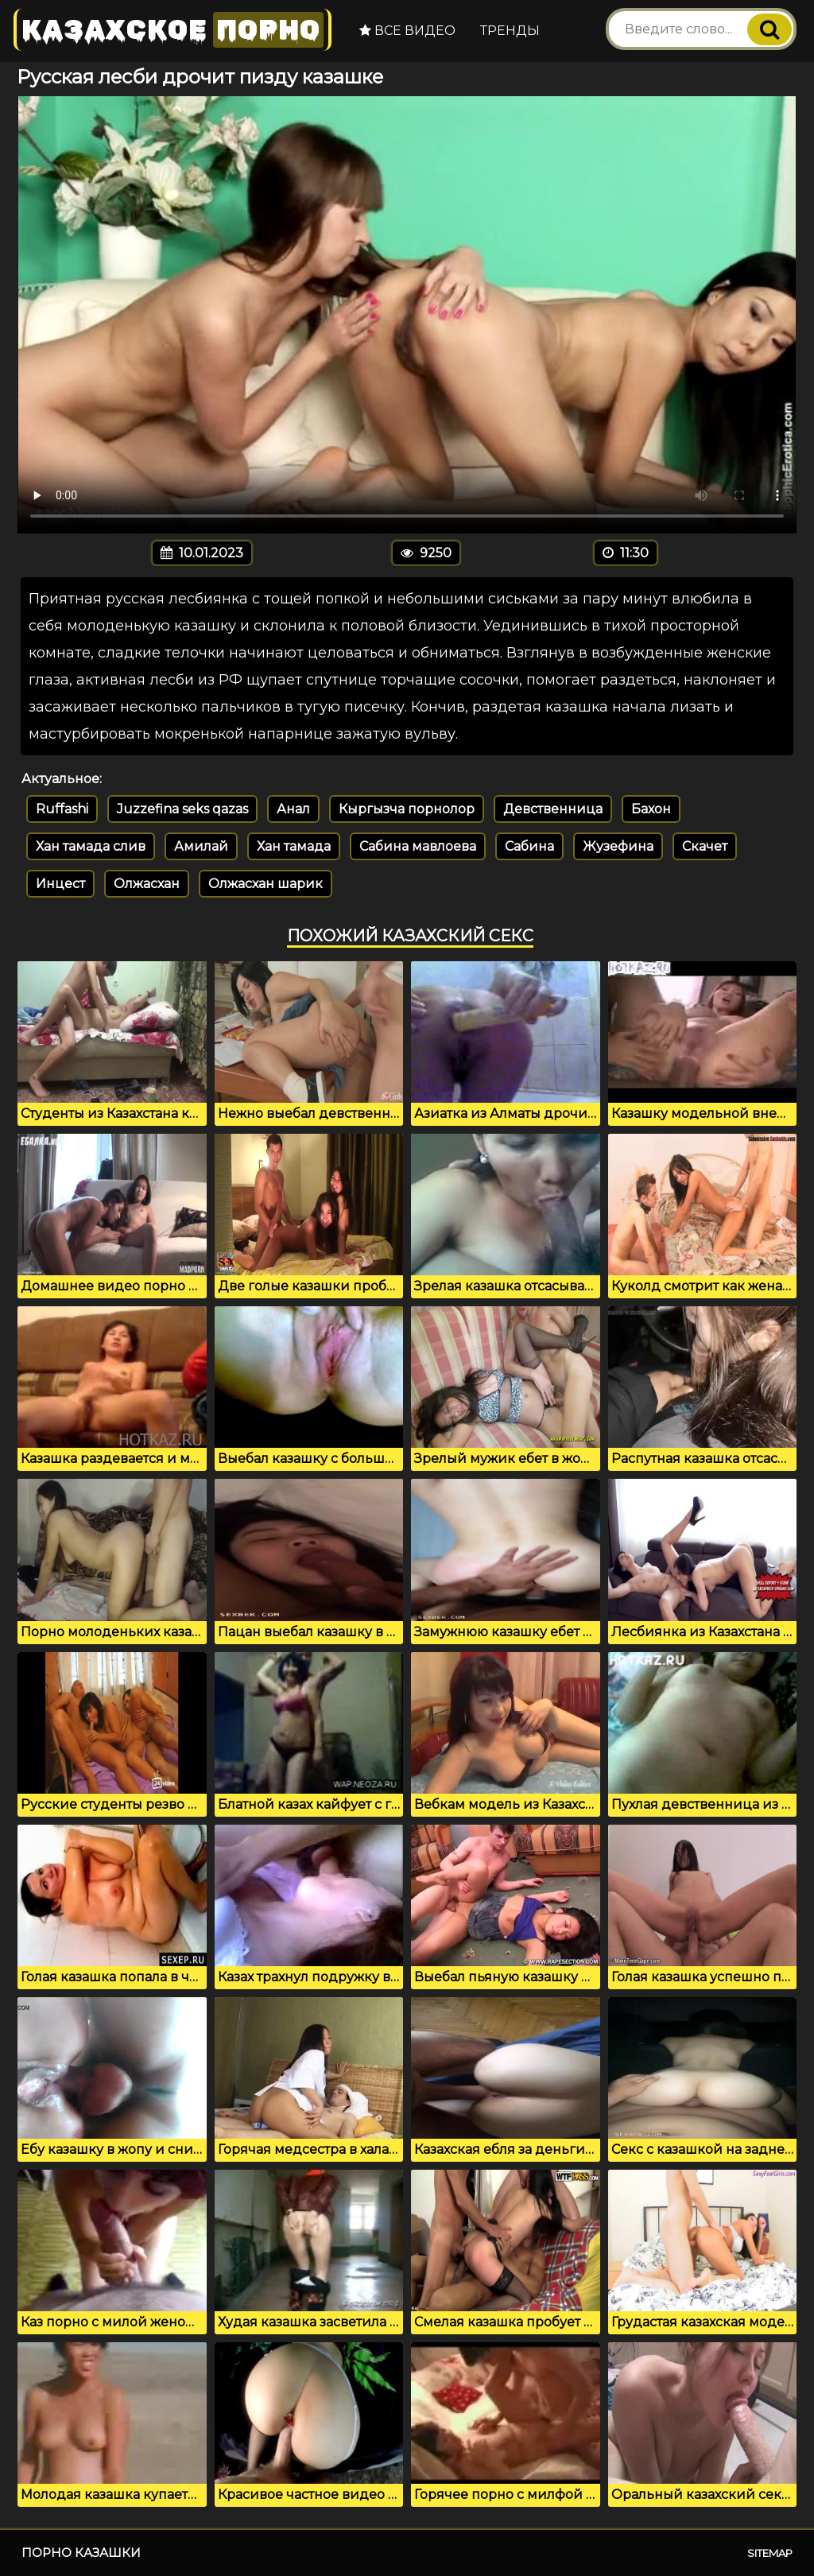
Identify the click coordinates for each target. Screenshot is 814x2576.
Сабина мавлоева (417, 846)
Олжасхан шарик (265, 883)
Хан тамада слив (90, 846)
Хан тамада (294, 846)
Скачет (704, 846)
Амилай (201, 846)
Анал (293, 809)
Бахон (651, 809)
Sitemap (770, 2553)
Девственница (553, 809)
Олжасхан (147, 883)
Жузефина (618, 846)
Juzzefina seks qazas (182, 809)
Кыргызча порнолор (407, 809)
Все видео (407, 30)
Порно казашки (81, 2552)
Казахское (172, 30)
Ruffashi (62, 809)
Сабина (529, 846)
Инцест (60, 883)
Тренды (510, 30)
